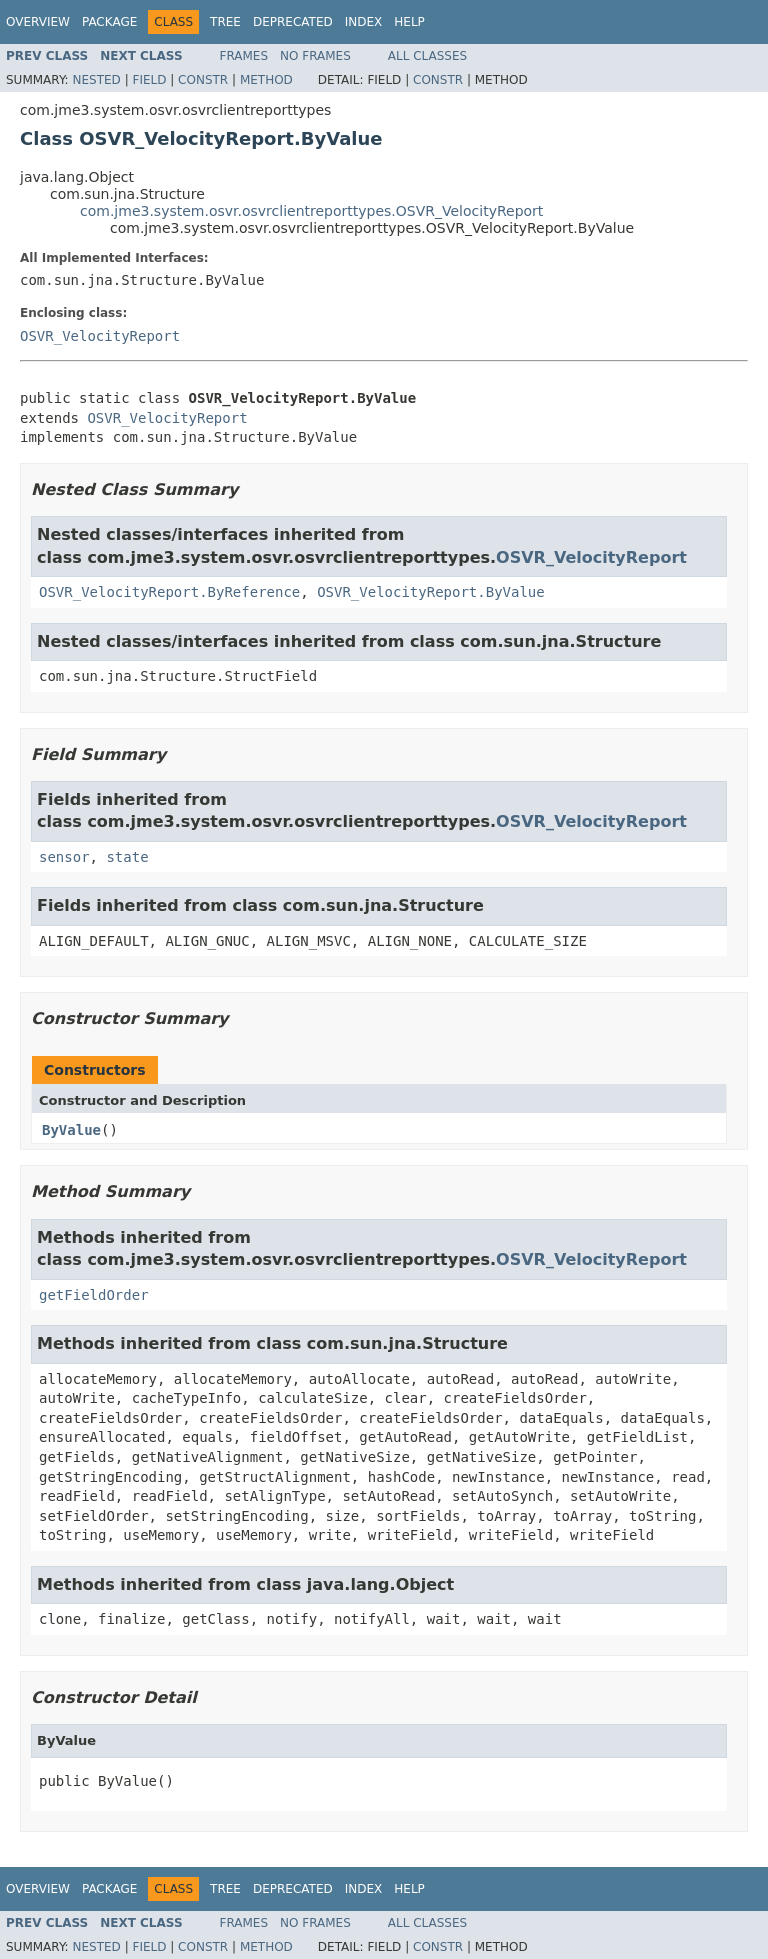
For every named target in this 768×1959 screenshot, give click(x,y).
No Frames (315, 56)
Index (364, 22)
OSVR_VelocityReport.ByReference (169, 592)
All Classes (427, 56)
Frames (244, 56)
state (127, 857)
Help (409, 22)
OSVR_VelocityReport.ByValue (431, 592)
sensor (64, 857)
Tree (225, 22)
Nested (96, 80)
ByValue (71, 1130)
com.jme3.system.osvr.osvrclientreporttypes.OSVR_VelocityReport (311, 211)
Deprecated (293, 22)
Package (109, 22)
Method (266, 80)
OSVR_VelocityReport (100, 336)
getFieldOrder (94, 1295)
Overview (38, 22)
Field (149, 80)
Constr (203, 80)
